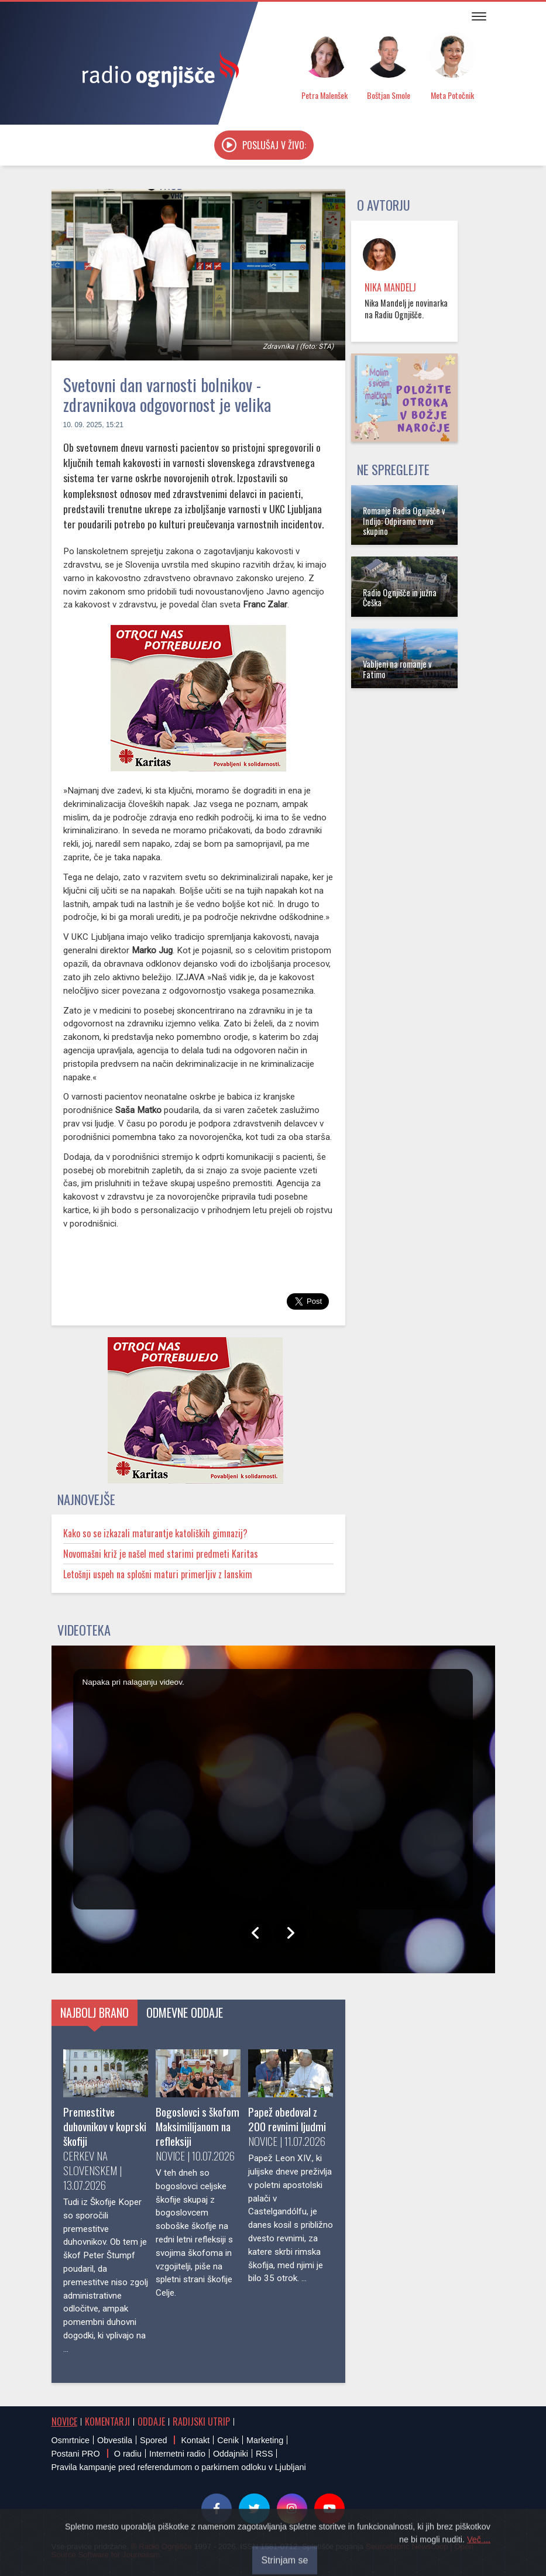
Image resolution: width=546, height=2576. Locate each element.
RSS (264, 2453)
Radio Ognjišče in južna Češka (400, 597)
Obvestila (114, 2440)
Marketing (264, 2440)
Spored (153, 2440)
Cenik (228, 2440)
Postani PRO (75, 2453)
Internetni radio (177, 2453)
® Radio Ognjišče (161, 2546)
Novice (64, 2421)
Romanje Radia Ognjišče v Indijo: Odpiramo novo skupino (404, 520)
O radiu (128, 2453)
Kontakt (195, 2440)
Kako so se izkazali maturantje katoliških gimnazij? (155, 1533)
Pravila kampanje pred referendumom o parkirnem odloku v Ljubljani (178, 2467)
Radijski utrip (201, 2421)
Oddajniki (230, 2453)
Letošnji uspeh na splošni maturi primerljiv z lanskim (157, 1574)
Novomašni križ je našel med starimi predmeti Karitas (160, 1554)
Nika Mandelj (390, 287)
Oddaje (151, 2421)
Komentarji (107, 2421)
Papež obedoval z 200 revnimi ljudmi (287, 2119)
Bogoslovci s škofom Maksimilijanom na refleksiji (197, 2126)
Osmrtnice (70, 2440)
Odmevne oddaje (184, 2012)
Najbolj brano (94, 2012)
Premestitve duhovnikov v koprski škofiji (104, 2126)
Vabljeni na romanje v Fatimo (397, 669)
